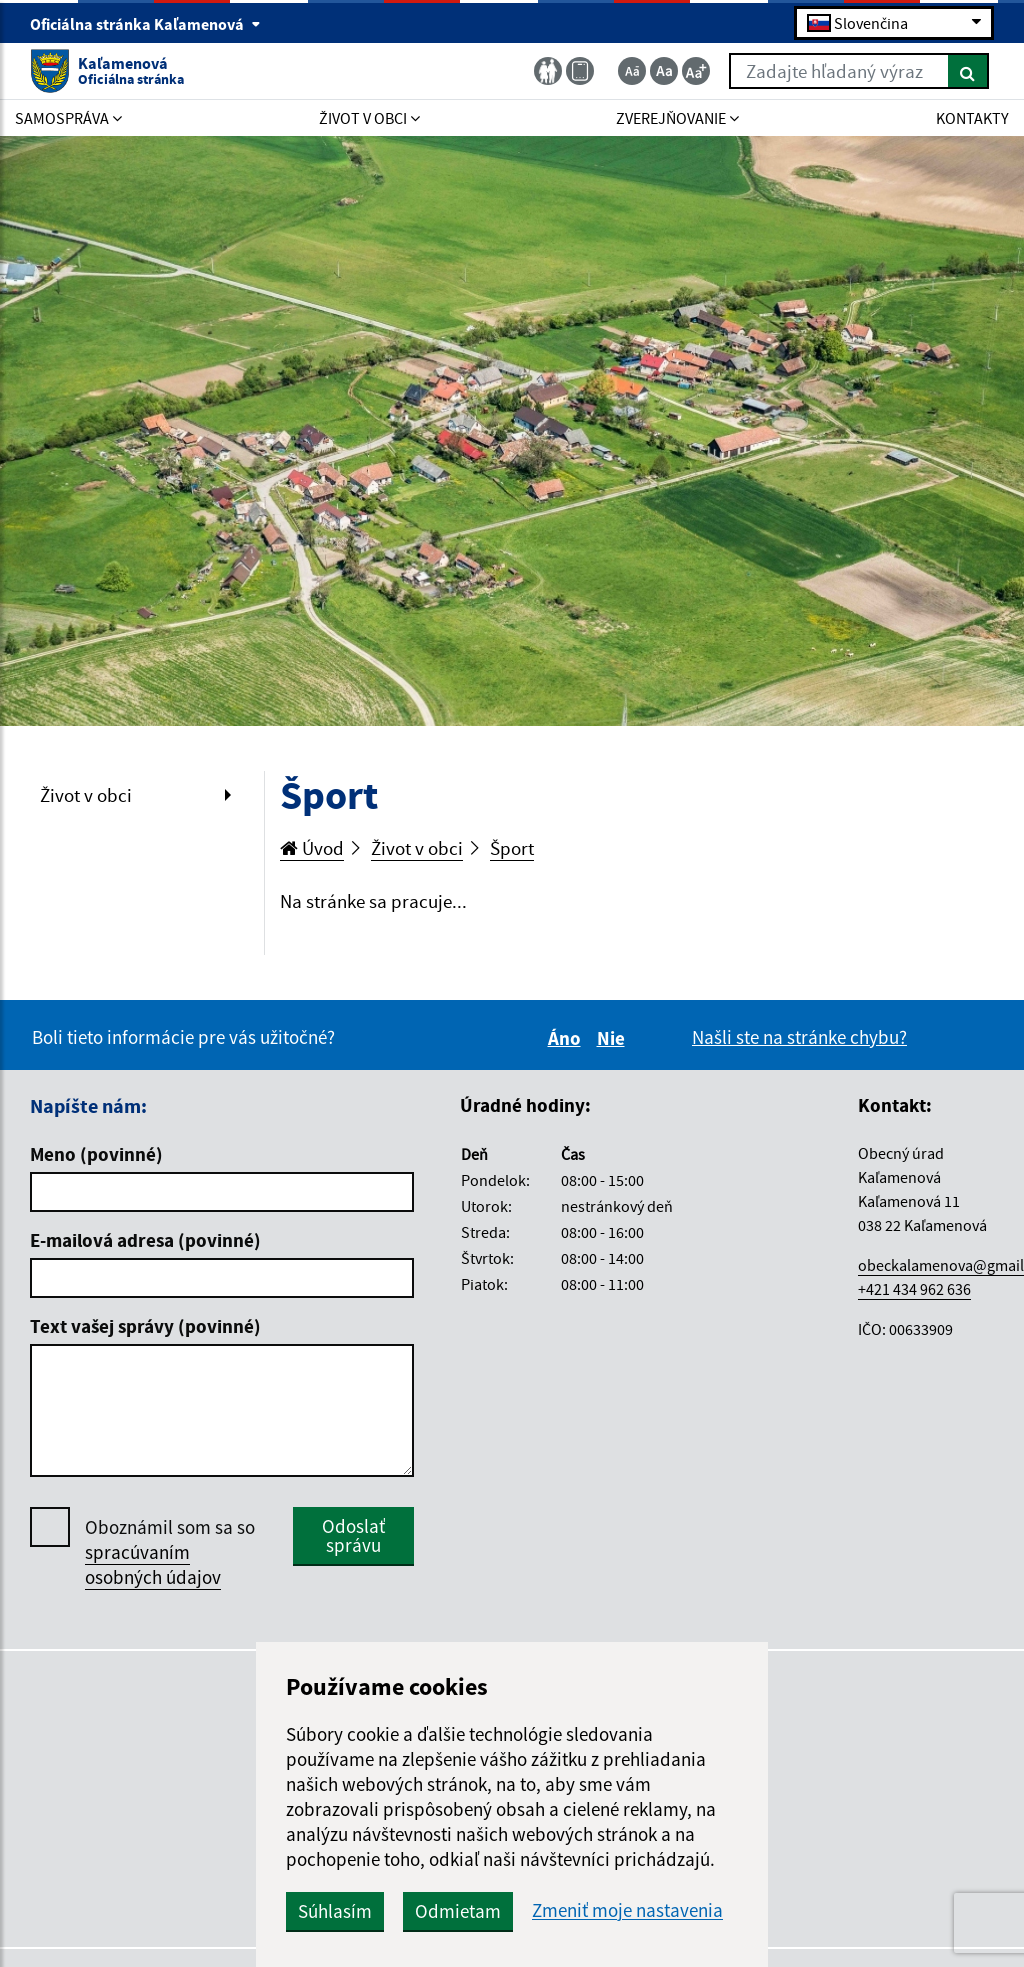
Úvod (312, 848)
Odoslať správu (353, 1535)
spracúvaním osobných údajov (153, 1564)
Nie (614, 1038)
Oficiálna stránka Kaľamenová (145, 24)
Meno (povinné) (96, 1154)
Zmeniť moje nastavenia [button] (627, 1910)
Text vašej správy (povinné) (145, 1326)
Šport (512, 848)
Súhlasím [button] (335, 1911)
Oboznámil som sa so (170, 1552)
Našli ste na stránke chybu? (799, 1037)
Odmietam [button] (458, 1911)
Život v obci (86, 795)
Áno (567, 1038)
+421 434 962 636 (914, 1289)
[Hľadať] (968, 71)
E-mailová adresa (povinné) (145, 1240)
